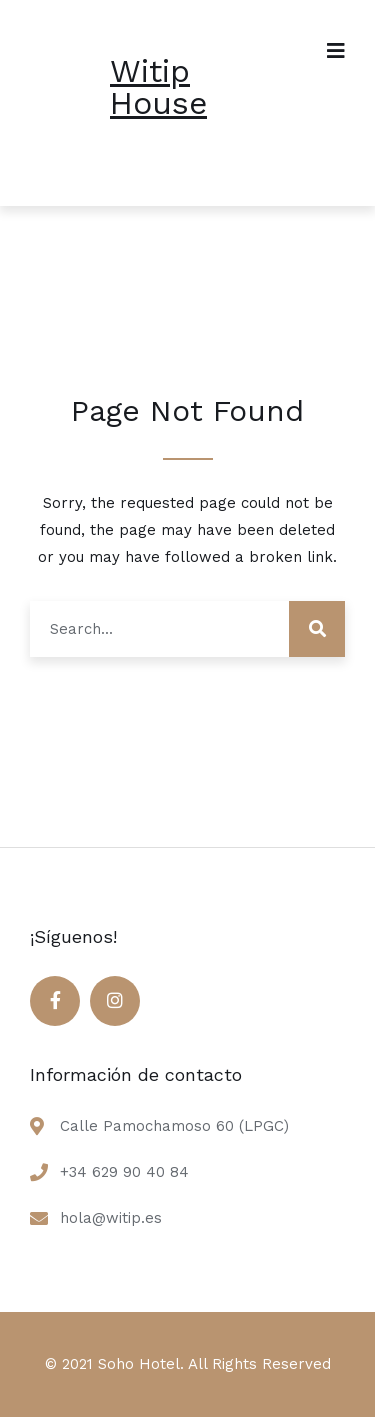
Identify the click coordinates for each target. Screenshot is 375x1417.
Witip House (158, 87)
